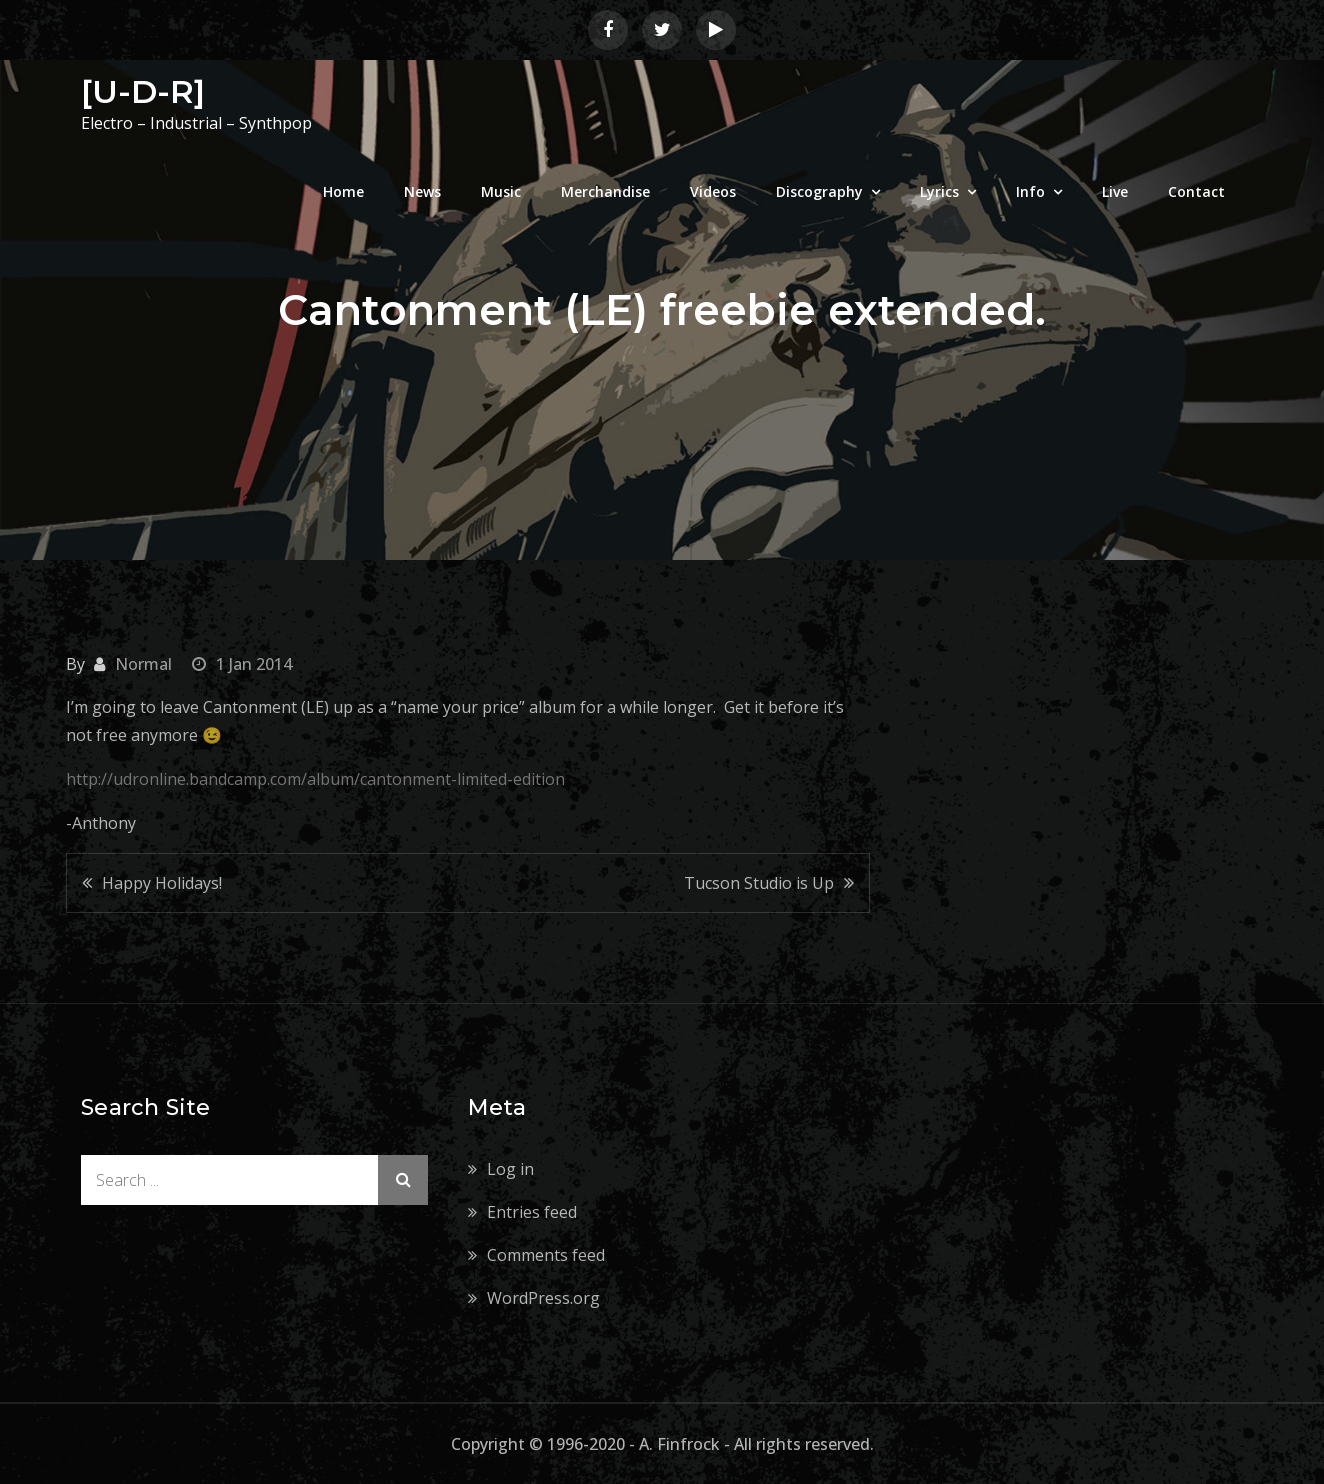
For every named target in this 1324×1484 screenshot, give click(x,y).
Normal (143, 664)
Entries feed (532, 1212)
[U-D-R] (143, 91)
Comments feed (546, 1255)
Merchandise (605, 191)
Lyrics (939, 191)
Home (343, 191)
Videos (713, 191)
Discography (819, 191)
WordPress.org (543, 1298)
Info (1030, 191)
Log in (510, 1169)
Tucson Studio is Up (759, 883)
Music (501, 191)
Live (1115, 191)
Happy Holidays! (162, 883)
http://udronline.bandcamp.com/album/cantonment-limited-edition (315, 779)
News (422, 191)
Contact (1196, 191)
